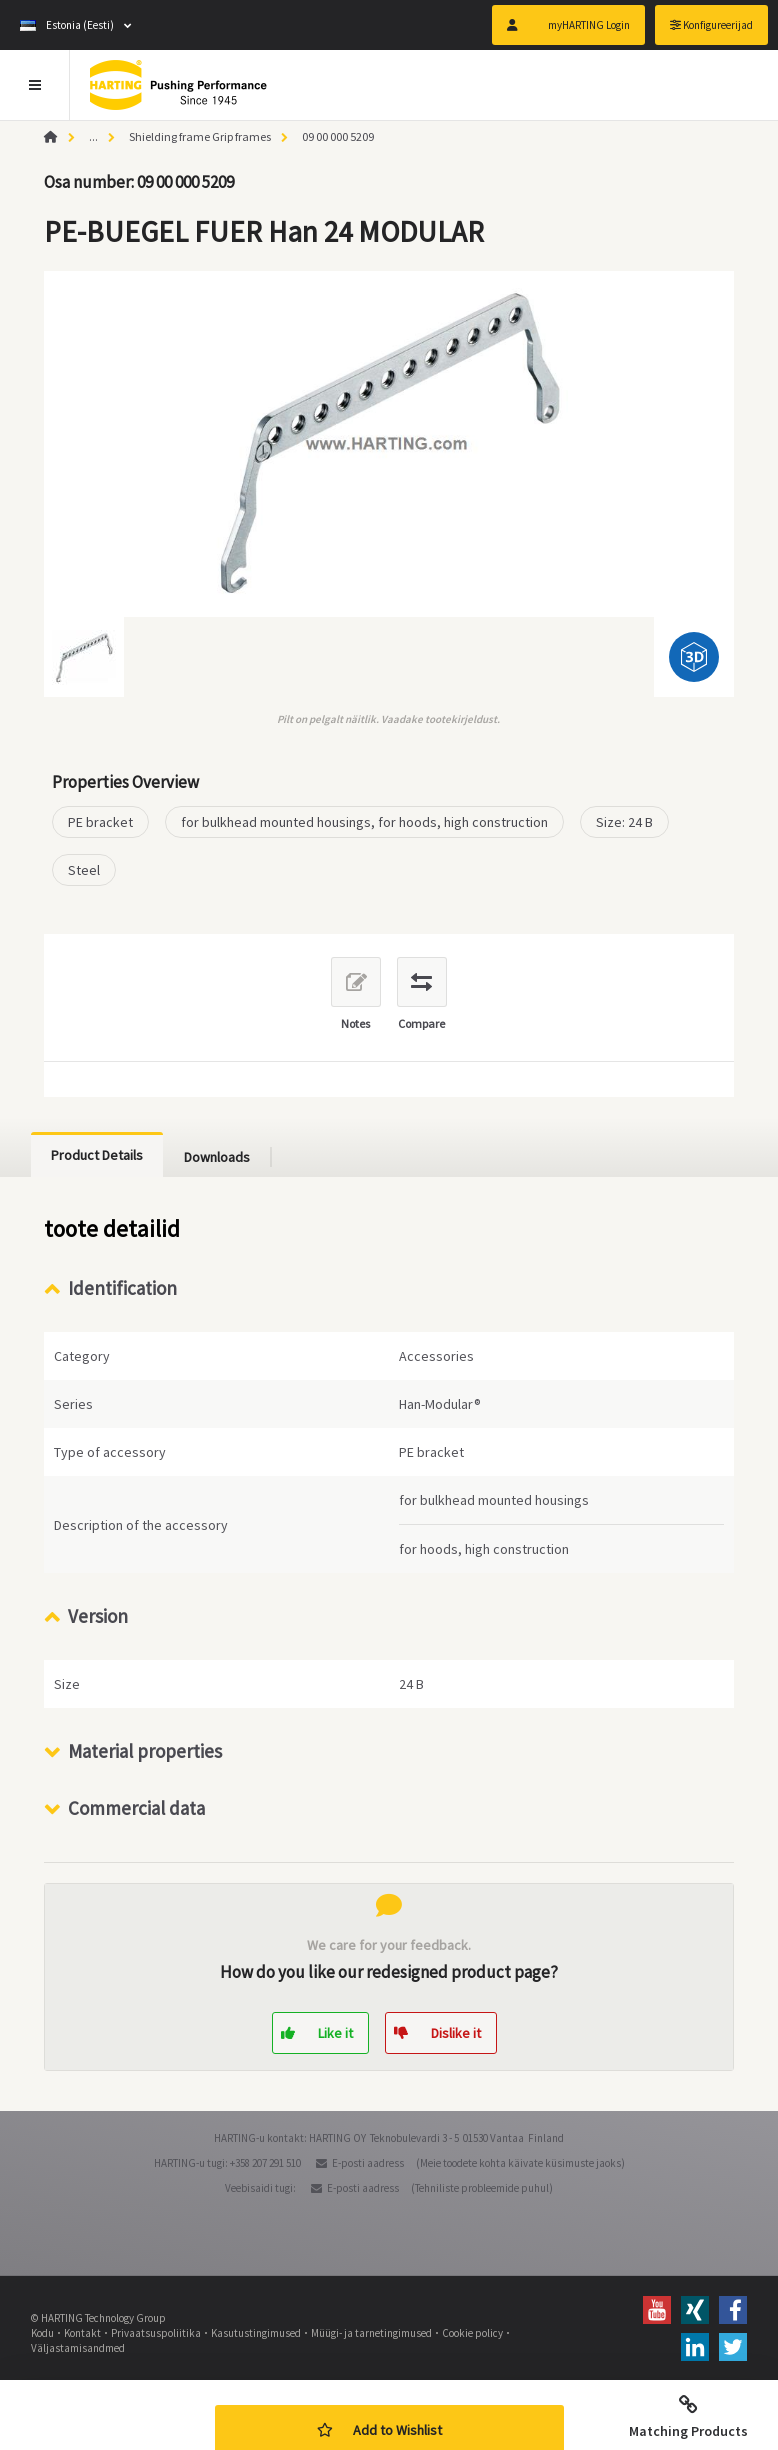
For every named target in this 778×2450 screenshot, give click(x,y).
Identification (122, 1288)
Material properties (145, 1751)
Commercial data (136, 1808)
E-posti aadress (368, 2163)
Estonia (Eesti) (67, 25)
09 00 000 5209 (338, 136)
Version (98, 1616)
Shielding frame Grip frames (200, 136)
